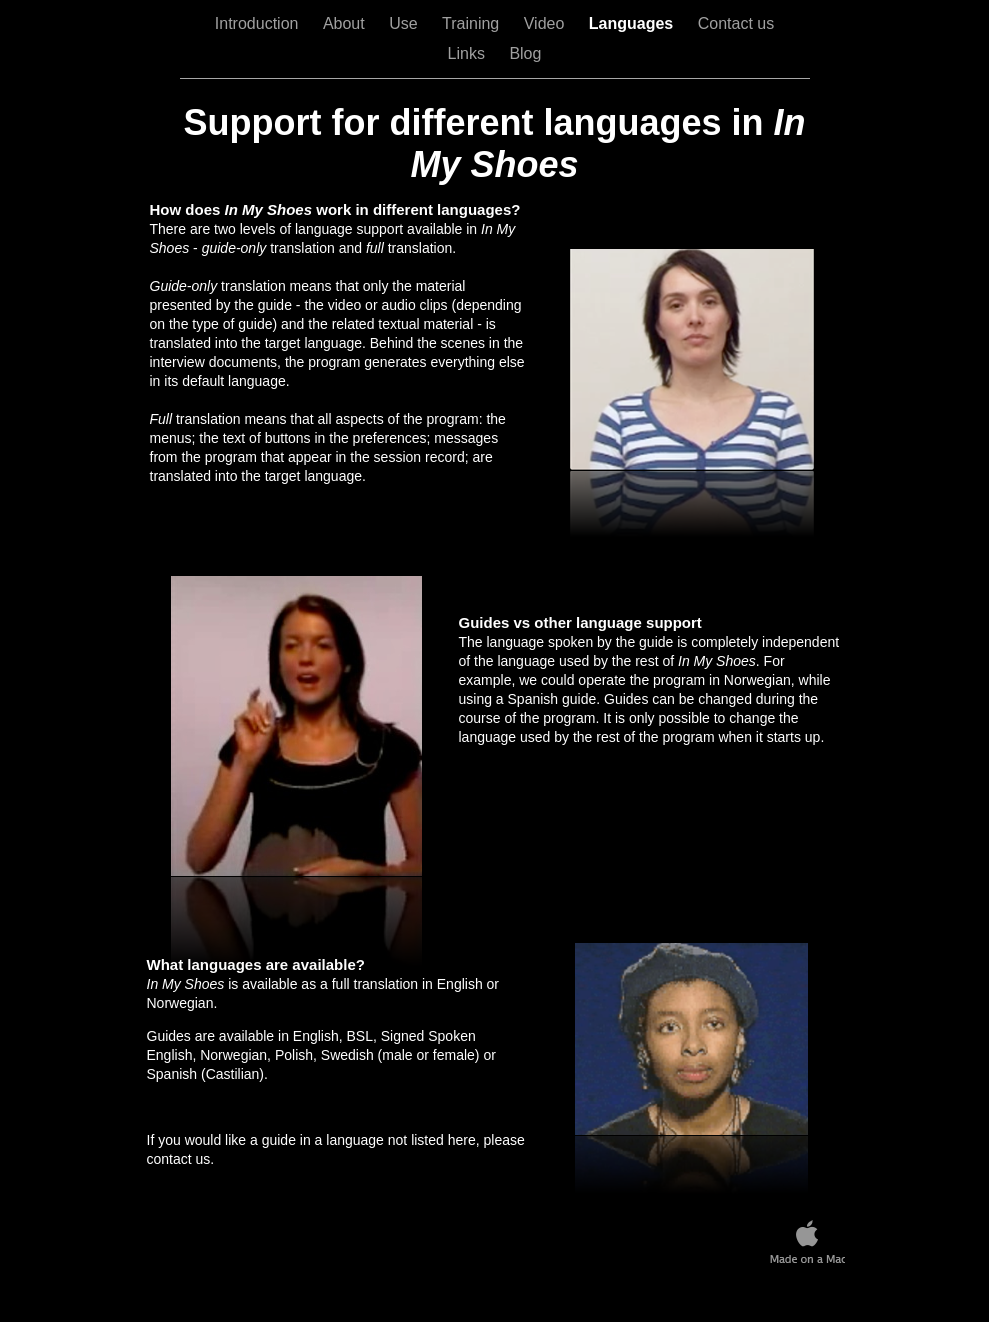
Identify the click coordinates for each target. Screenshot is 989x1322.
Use (405, 23)
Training (473, 23)
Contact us (736, 23)
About (346, 23)
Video (546, 23)
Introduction (259, 23)
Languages (633, 23)
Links (469, 53)
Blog (525, 53)
